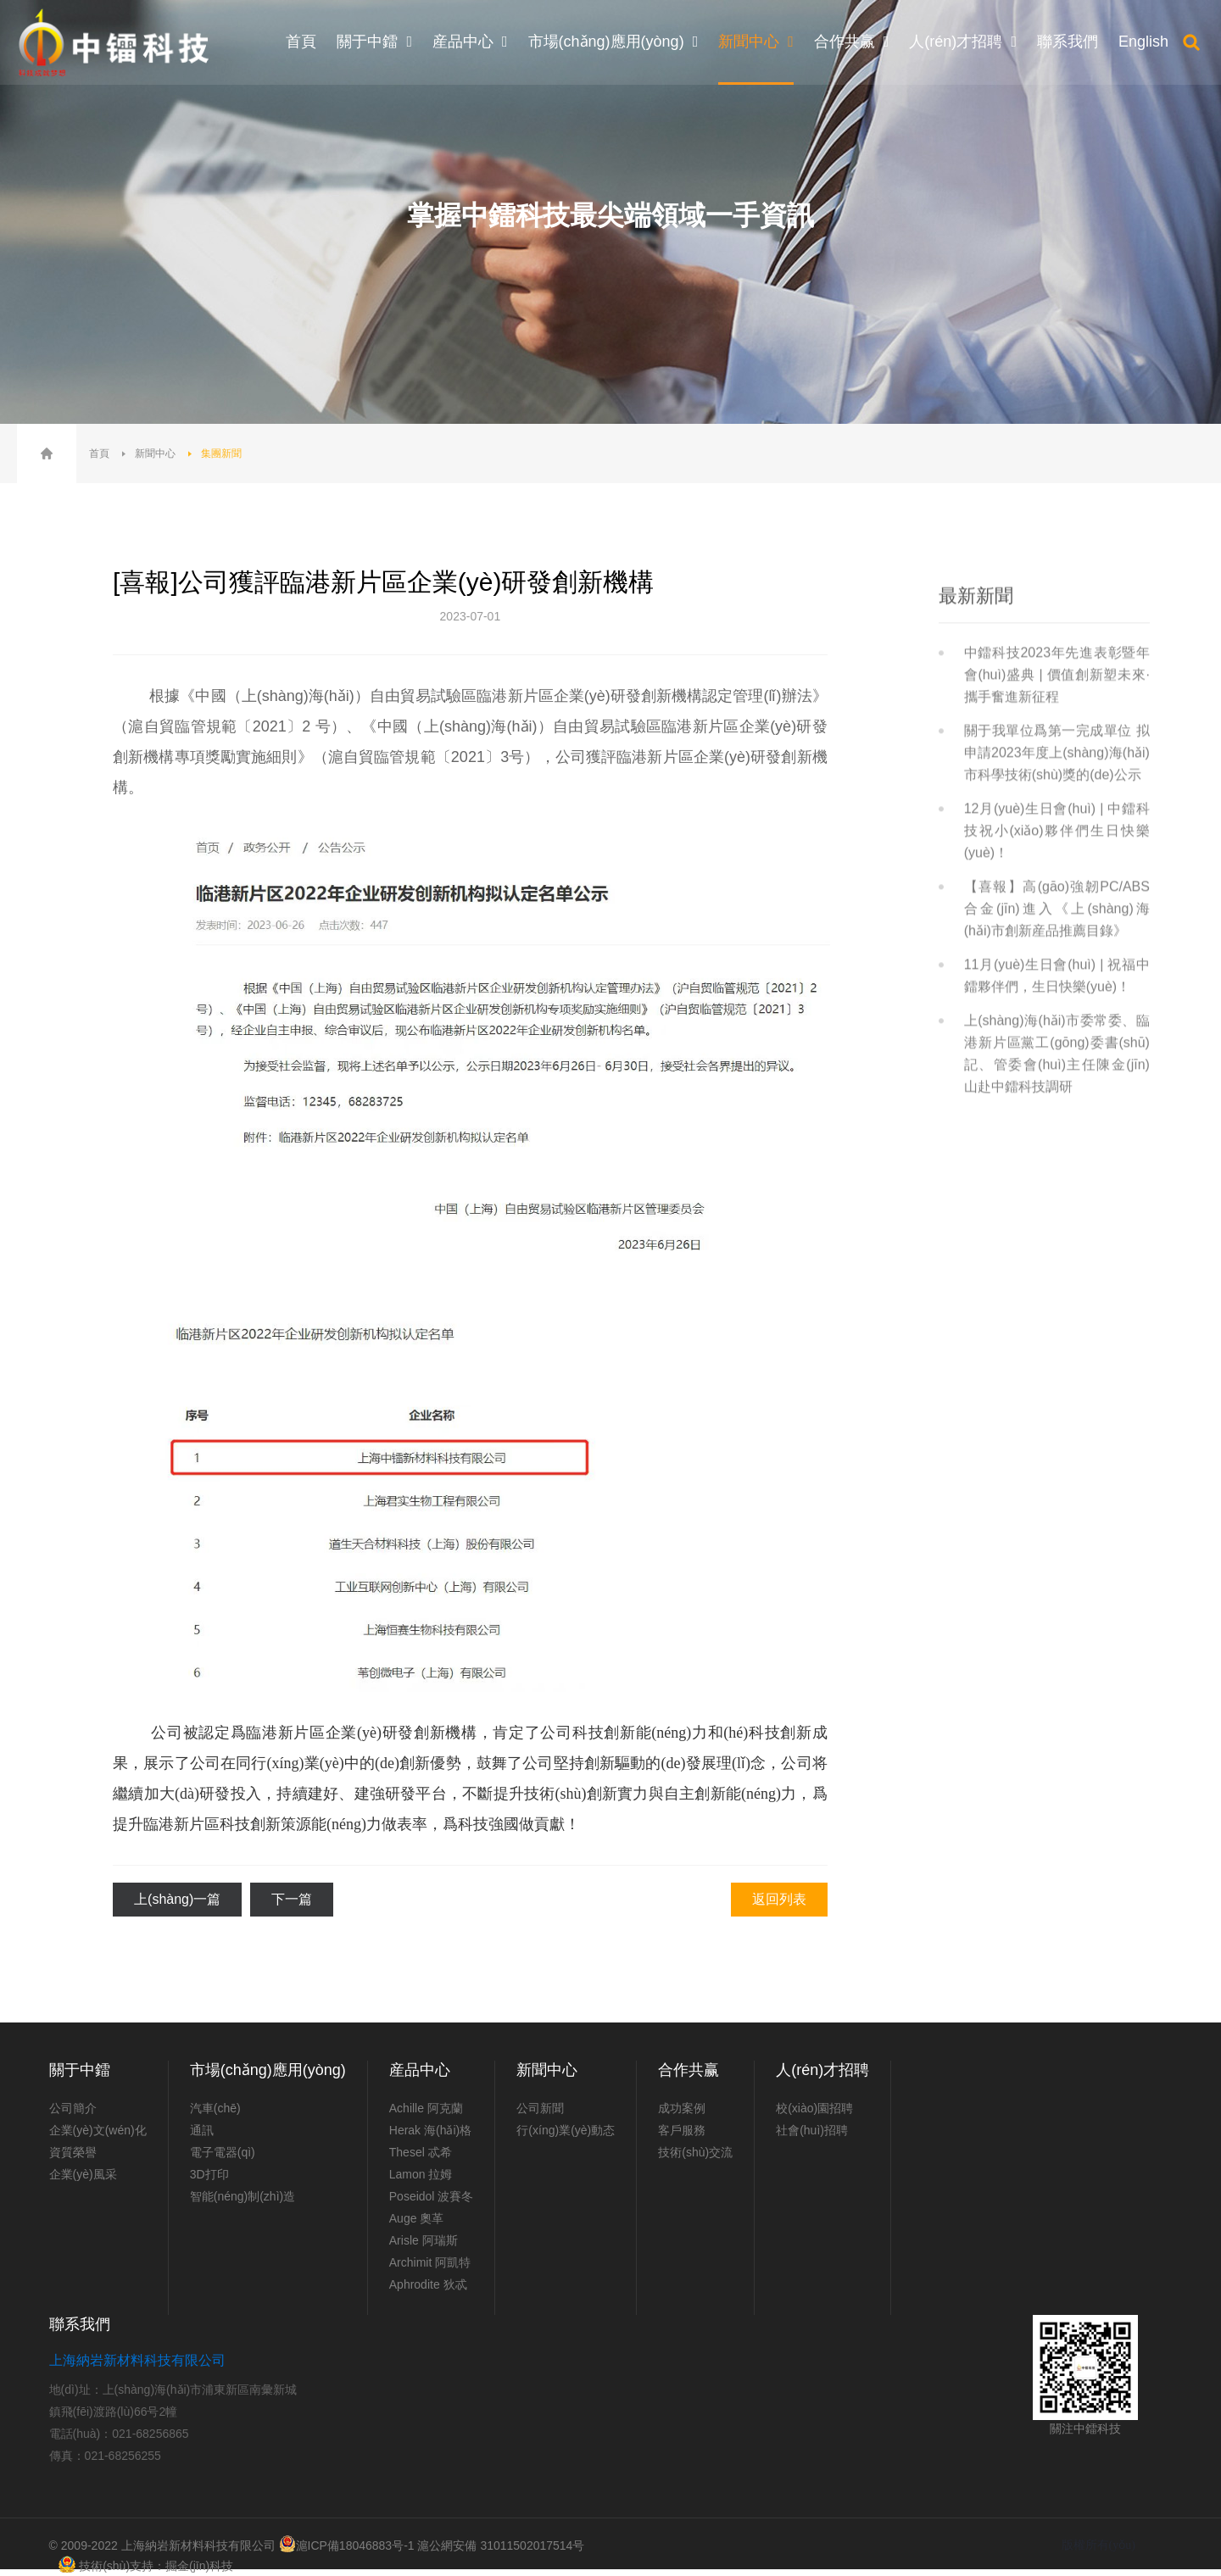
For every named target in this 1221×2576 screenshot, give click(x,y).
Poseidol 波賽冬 (431, 2196)
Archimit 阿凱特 (430, 2262)
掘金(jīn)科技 (199, 2566)
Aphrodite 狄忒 (428, 2284)
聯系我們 (79, 2324)
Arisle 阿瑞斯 (423, 2240)
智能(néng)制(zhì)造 (242, 2196)
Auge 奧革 (416, 2218)
